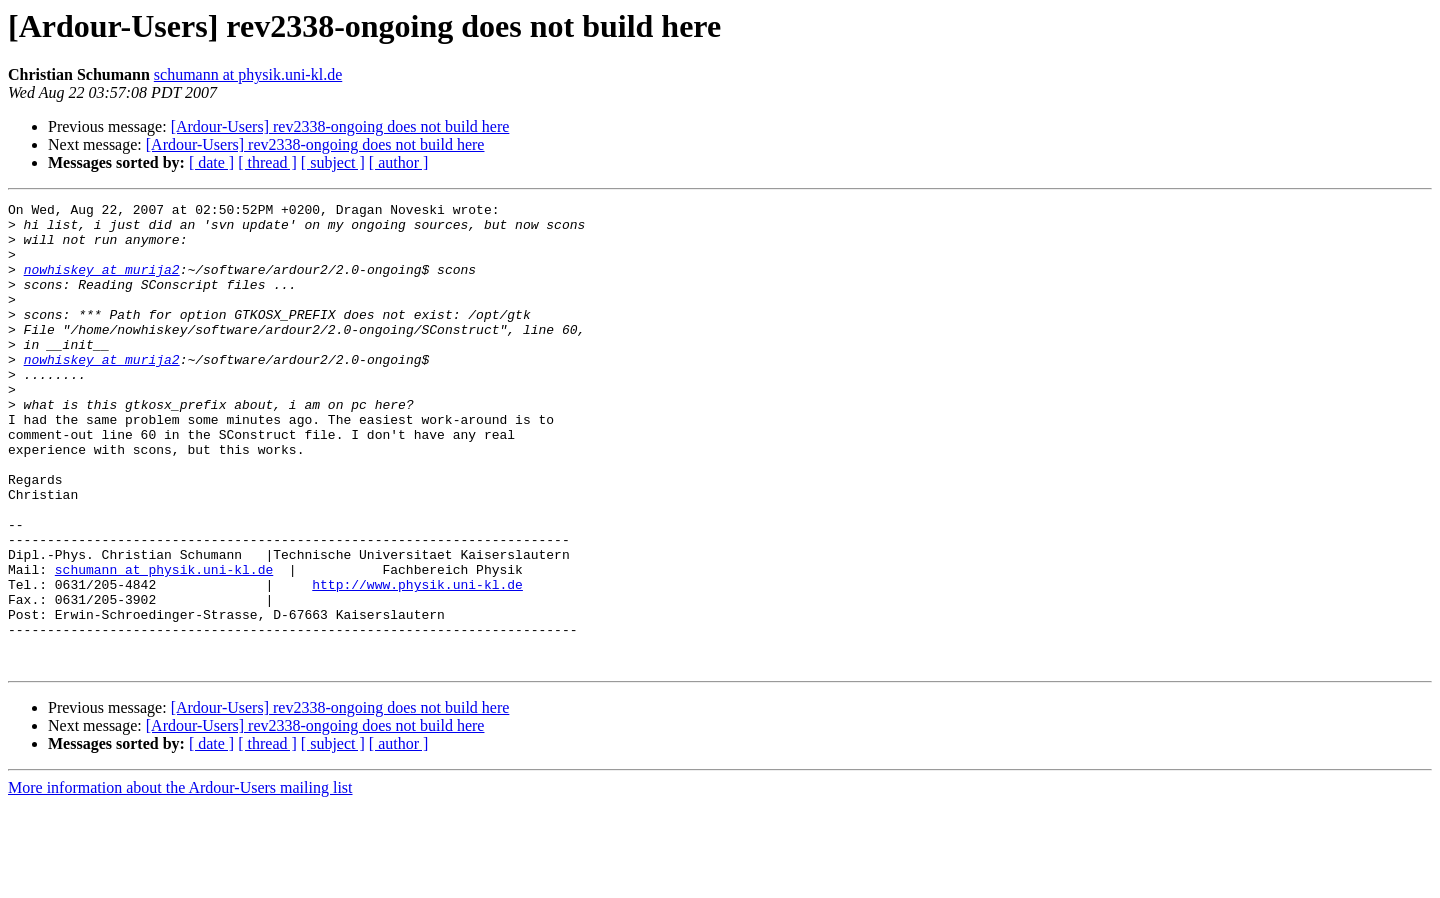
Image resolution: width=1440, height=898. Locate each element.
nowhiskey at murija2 (102, 284)
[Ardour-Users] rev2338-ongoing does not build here (340, 126)
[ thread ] (267, 162)
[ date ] (211, 162)
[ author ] (399, 162)
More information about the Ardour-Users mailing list (180, 880)
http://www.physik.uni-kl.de (417, 662)
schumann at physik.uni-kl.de (248, 74)
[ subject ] (333, 162)
